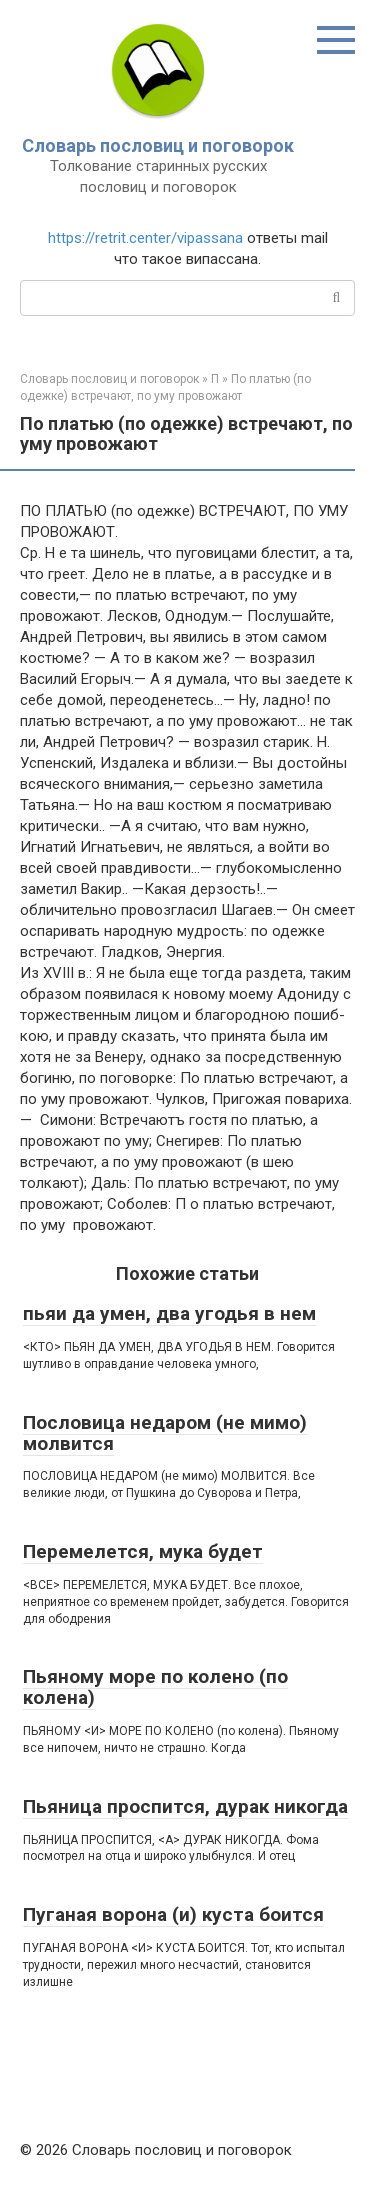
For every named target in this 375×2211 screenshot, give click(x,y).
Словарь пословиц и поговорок (158, 145)
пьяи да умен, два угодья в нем (169, 1313)
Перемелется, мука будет (143, 1551)
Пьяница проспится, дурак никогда (185, 1806)
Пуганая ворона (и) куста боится (173, 1914)
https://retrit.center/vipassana (145, 238)
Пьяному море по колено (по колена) (155, 1687)
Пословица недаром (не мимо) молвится (165, 1433)
